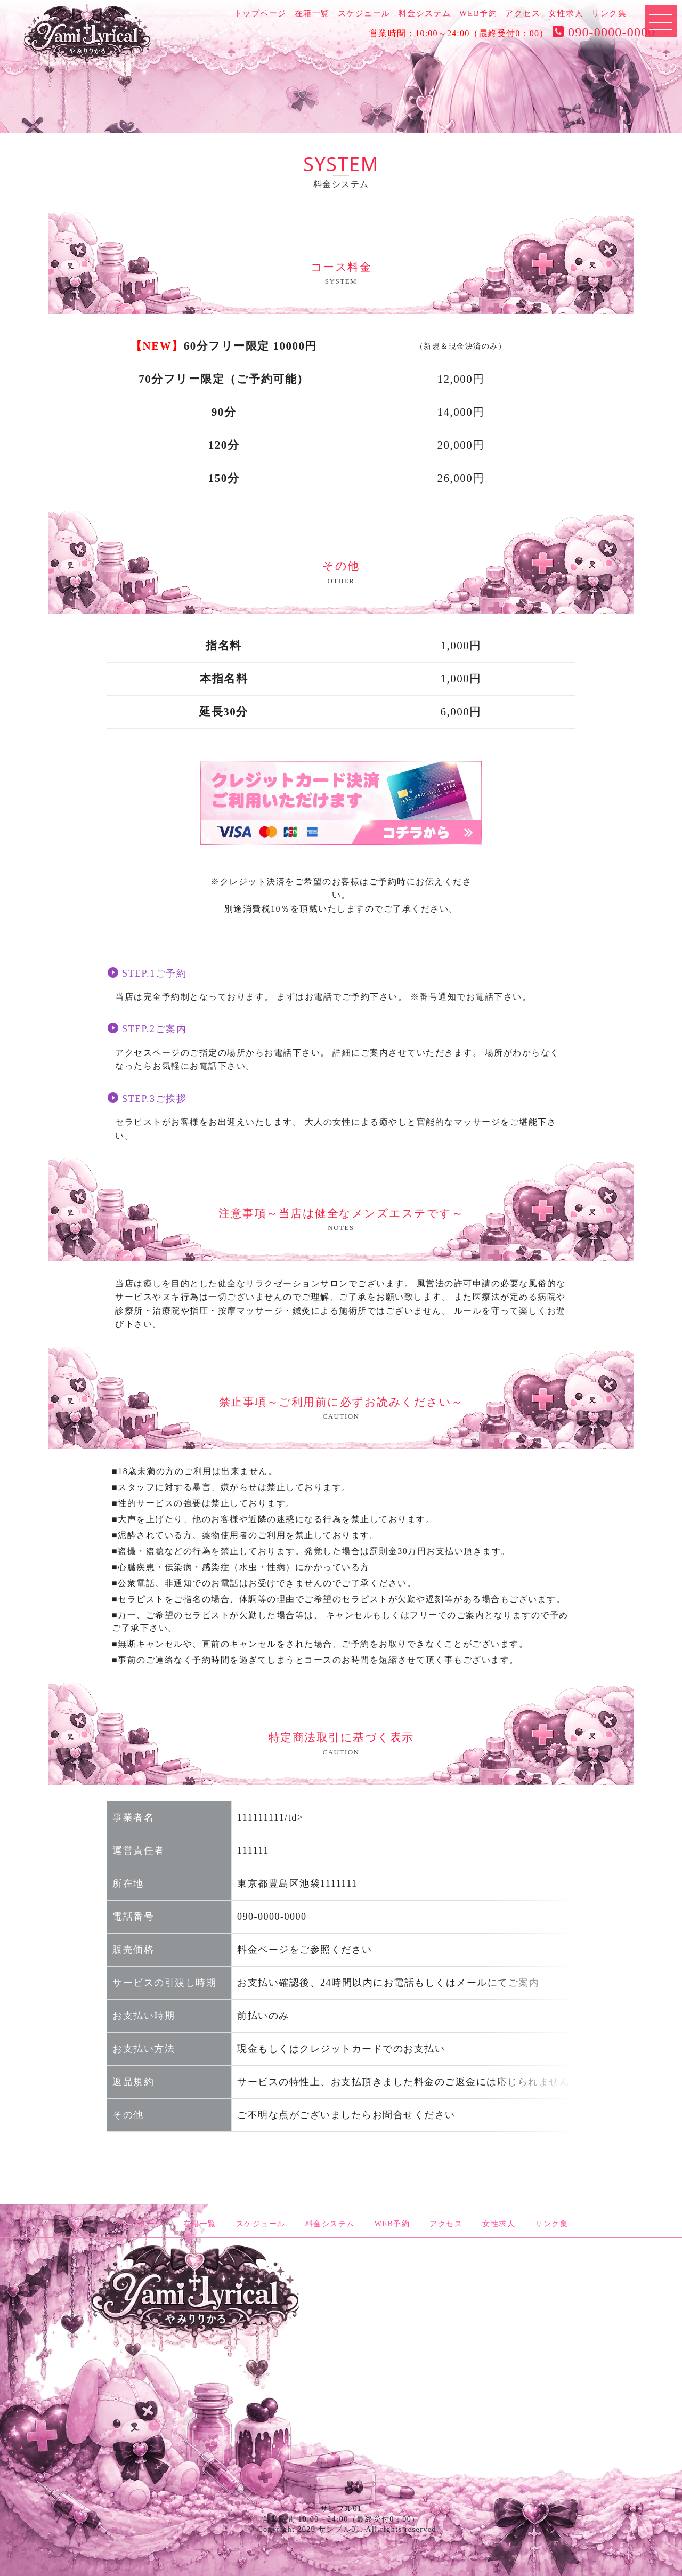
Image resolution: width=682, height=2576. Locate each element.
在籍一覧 (312, 13)
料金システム (425, 13)
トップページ (260, 13)
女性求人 (565, 13)
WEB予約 (478, 13)
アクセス (522, 13)
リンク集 (609, 13)
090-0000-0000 (601, 32)
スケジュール (364, 13)
